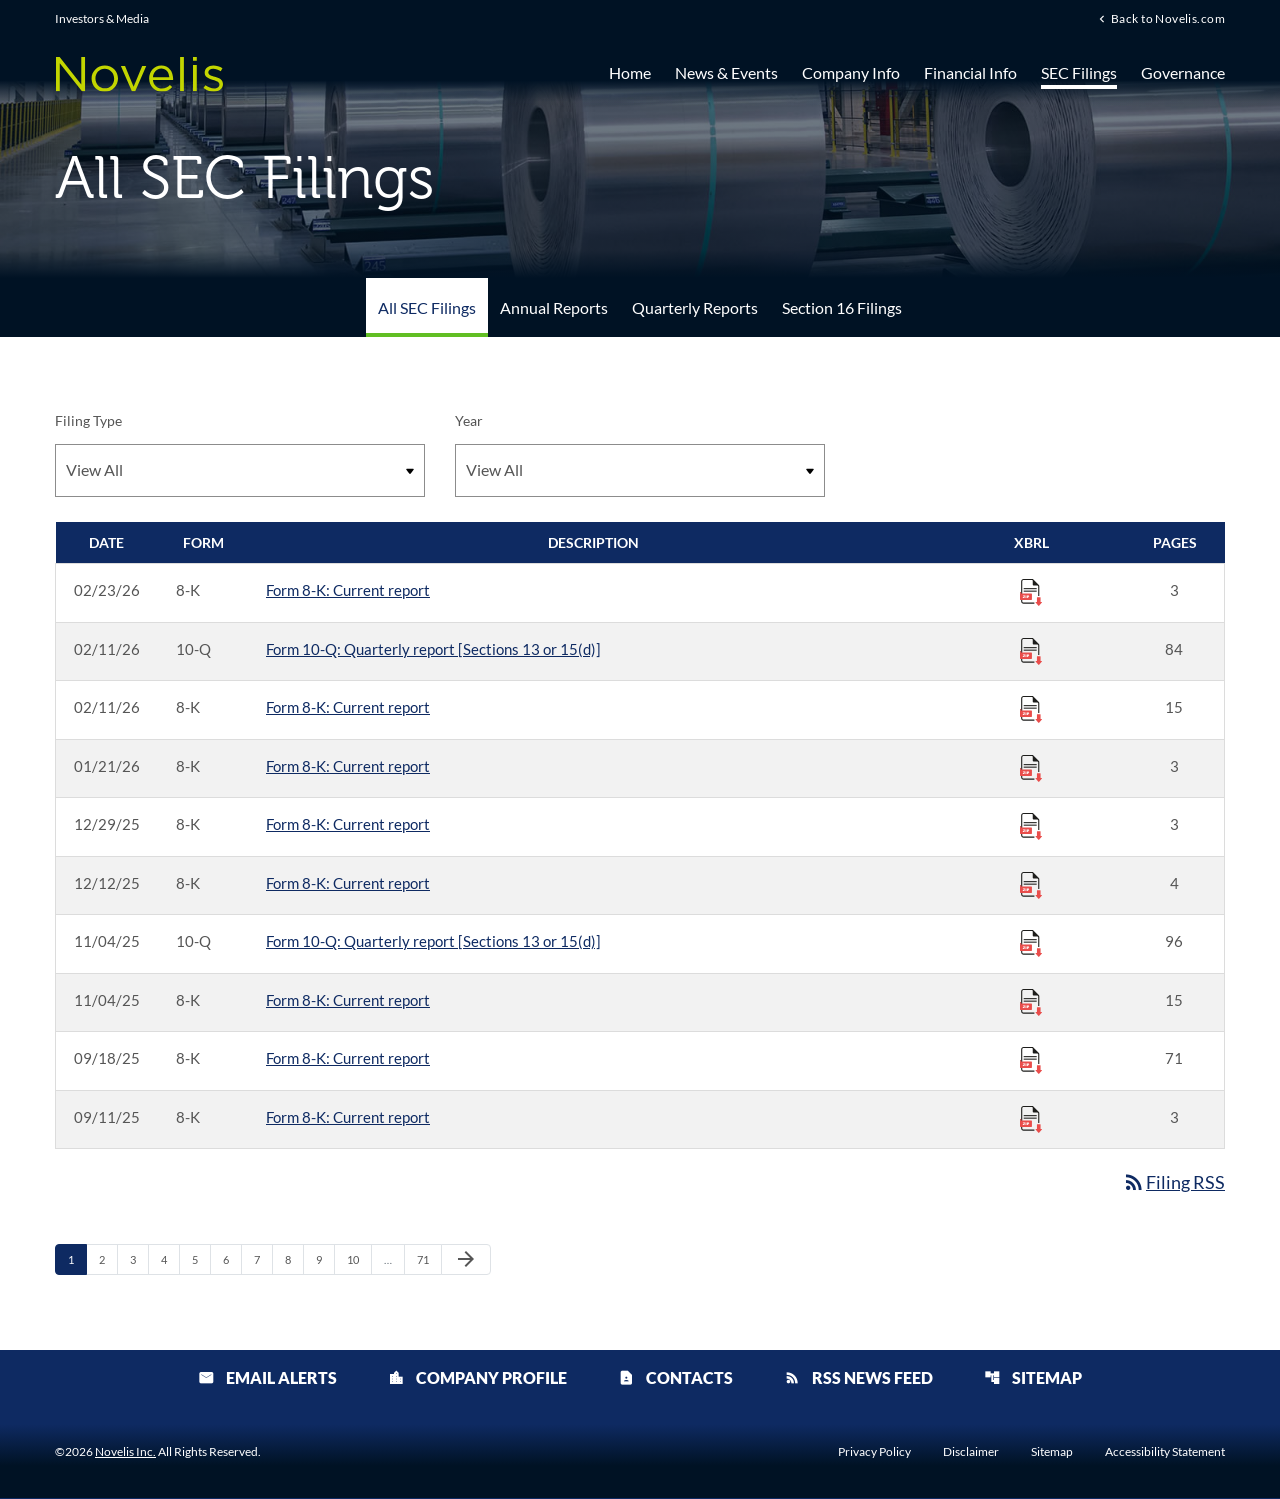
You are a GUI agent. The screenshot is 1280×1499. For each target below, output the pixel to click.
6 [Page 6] (232, 1259)
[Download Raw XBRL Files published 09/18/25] (1031, 1059)
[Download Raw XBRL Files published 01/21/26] (1031, 767)
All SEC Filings (427, 307)
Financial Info (970, 72)
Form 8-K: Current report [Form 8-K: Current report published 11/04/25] (348, 1000)
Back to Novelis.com (1168, 19)
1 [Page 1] (77, 1259)
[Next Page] (466, 1260)
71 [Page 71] (428, 1259)
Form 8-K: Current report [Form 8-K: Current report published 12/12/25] (348, 883)
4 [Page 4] (170, 1259)
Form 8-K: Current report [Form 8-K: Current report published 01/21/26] (348, 766)
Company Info (851, 72)
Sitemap (1033, 1378)
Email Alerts (267, 1378)
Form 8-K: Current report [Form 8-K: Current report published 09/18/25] (348, 1058)
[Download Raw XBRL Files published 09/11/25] (1031, 1118)
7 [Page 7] (263, 1259)
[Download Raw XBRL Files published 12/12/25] (1031, 884)
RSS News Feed (858, 1378)
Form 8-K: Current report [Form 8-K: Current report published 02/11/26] (348, 707)
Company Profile (477, 1378)
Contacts (675, 1378)
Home (630, 72)
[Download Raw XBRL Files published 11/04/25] (1031, 942)
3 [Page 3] (139, 1259)
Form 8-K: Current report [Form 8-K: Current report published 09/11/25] (348, 1117)
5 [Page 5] (201, 1259)
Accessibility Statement (1165, 1453)
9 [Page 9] (325, 1259)
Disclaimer (971, 1453)
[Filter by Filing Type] (240, 470)
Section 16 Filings (842, 307)
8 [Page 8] (294, 1259)
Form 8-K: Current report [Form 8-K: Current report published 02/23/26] (348, 590)
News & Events (726, 72)
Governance (1183, 72)
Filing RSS (1173, 1182)
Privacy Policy (874, 1453)
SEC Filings (1079, 72)
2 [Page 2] (108, 1259)
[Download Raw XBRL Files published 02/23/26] (1031, 591)
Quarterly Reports (695, 307)
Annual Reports (554, 307)
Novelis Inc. (125, 1452)
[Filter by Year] (640, 470)
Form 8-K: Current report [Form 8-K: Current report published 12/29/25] (348, 824)
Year (469, 420)
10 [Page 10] (358, 1259)
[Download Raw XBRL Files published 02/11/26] (1031, 650)
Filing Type (88, 420)
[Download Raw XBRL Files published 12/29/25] (1031, 825)
